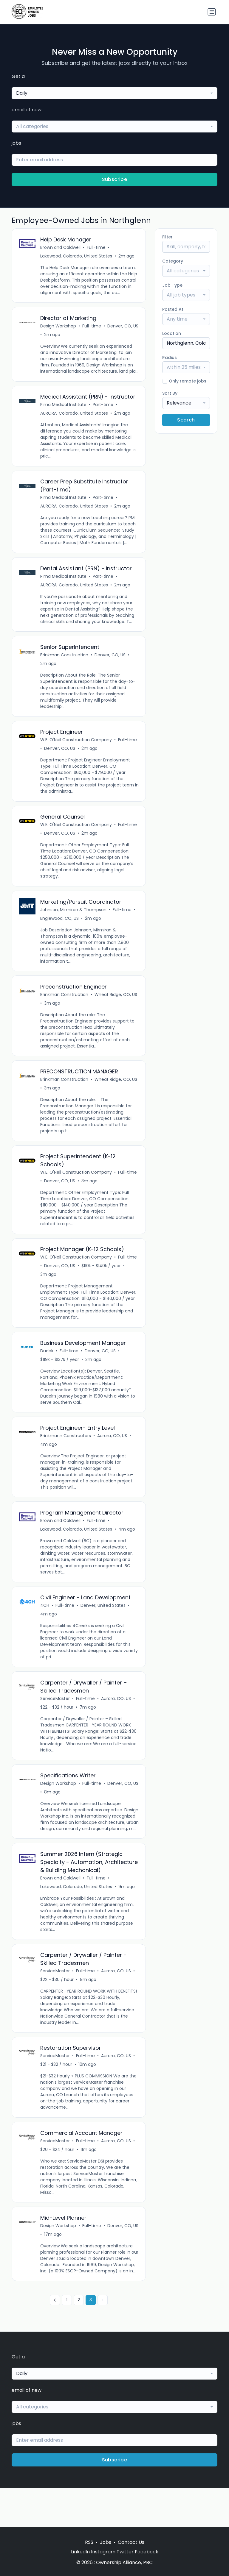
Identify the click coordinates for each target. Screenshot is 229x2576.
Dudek (47, 1368)
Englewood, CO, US (60, 931)
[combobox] (114, 93)
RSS (89, 2542)
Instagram (103, 2551)
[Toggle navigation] (211, 12)
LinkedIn (80, 2551)
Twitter (125, 2551)
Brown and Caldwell (61, 248)
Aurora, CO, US (112, 1454)
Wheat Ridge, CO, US (116, 1008)
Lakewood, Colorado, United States (76, 256)
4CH (45, 1625)
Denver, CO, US (56, 336)
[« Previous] (55, 2339)
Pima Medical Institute (64, 413)
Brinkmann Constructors (66, 1454)
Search (186, 419)
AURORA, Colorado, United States (74, 421)
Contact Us (131, 2542)
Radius (169, 357)
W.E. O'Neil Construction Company (76, 751)
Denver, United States (103, 1625)
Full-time (96, 248)
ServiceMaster (55, 1719)
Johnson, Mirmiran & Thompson (74, 923)
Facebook (146, 2551)
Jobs (105, 2542)
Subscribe (114, 179)
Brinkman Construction (65, 666)
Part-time (103, 413)
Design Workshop (58, 327)
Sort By (169, 393)
